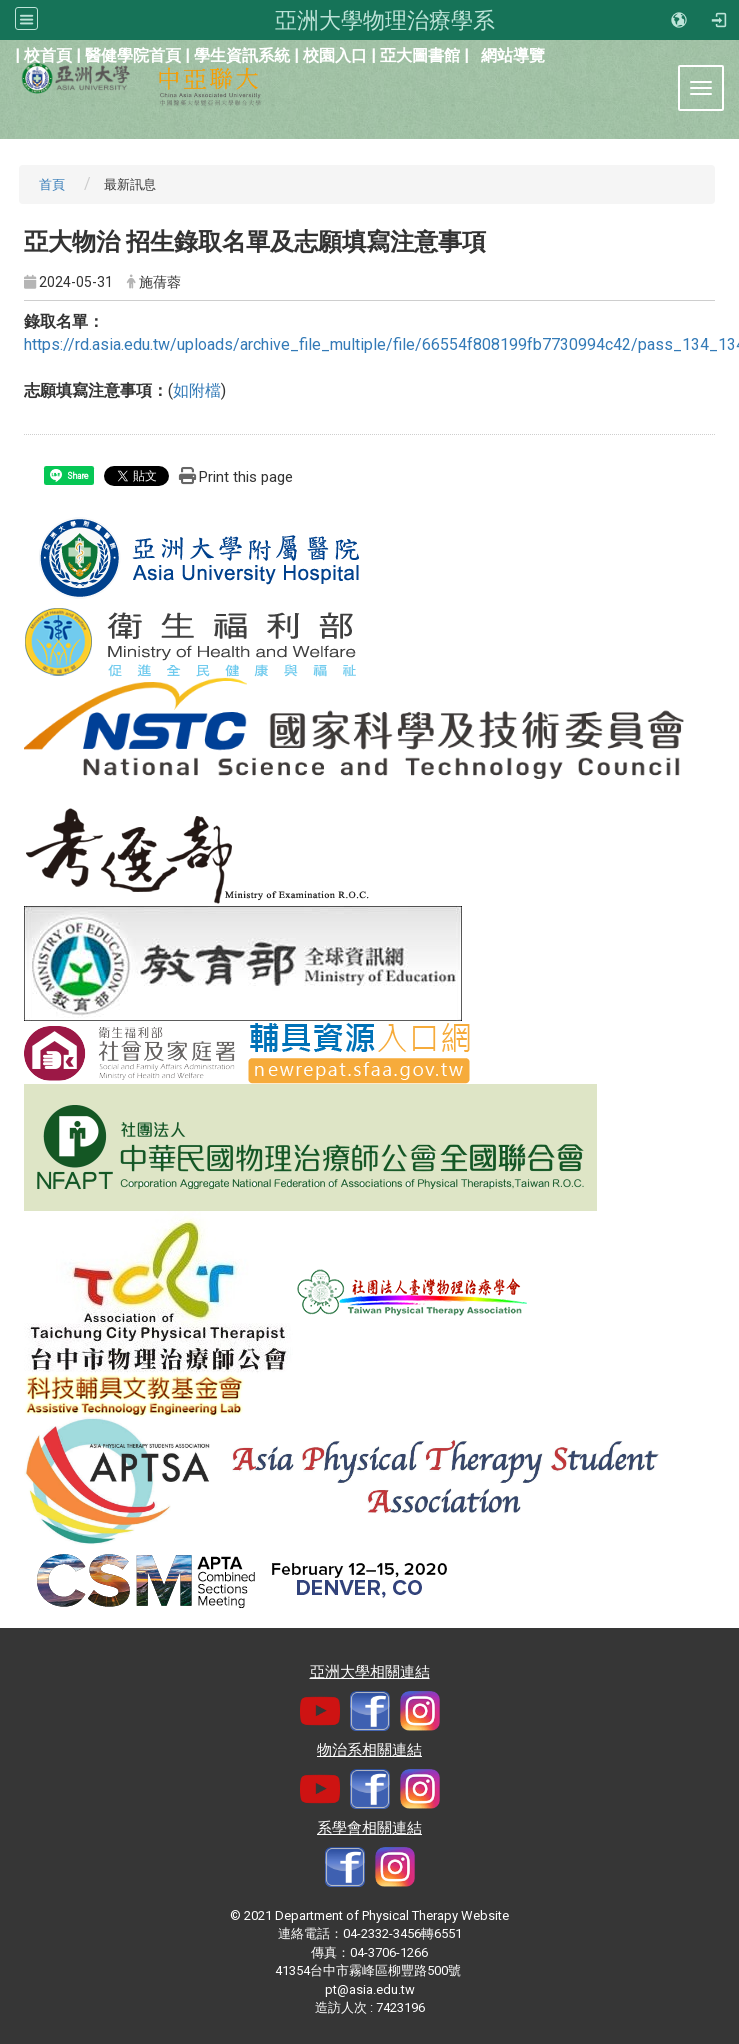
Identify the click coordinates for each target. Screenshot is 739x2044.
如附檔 (197, 390)
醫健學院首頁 (133, 55)
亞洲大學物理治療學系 (385, 20)
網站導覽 (513, 55)
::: (4, 53)
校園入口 (335, 55)
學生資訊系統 (242, 55)
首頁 (52, 184)
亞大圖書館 (420, 55)
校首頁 (48, 55)
